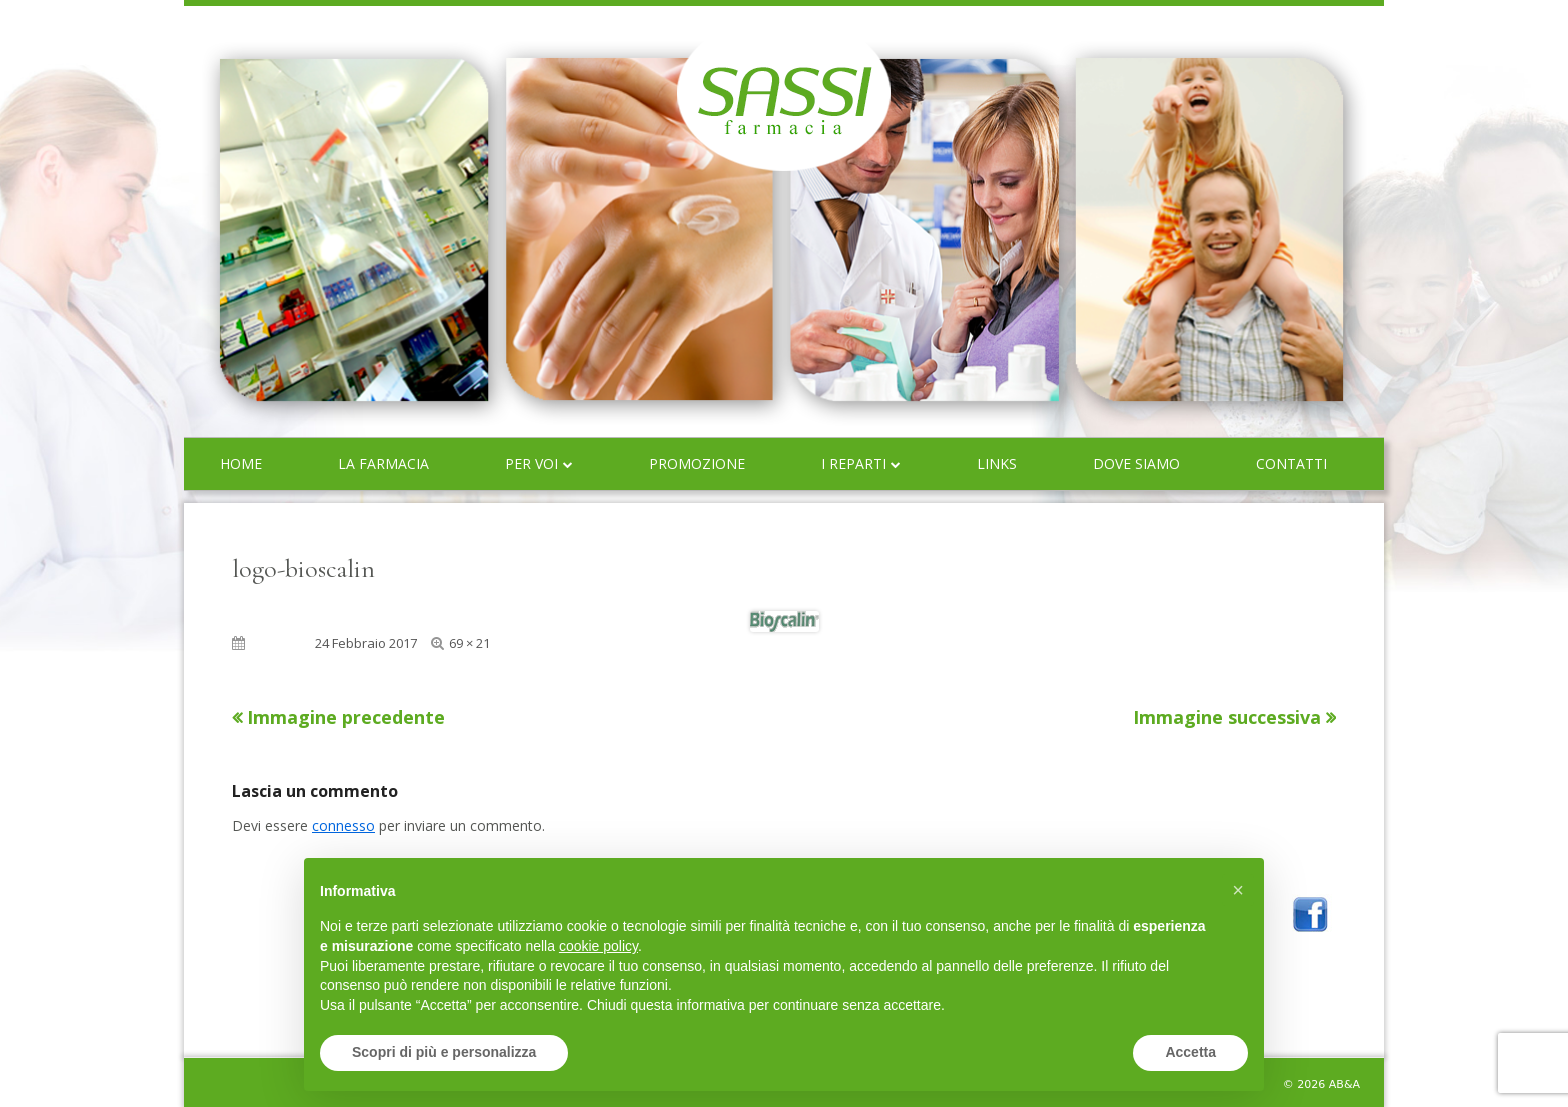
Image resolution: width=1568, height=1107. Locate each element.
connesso (343, 825)
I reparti (853, 463)
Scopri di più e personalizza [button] (444, 1052)
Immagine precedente (346, 717)
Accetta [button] (1190, 1052)
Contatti (1291, 463)
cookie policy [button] (598, 946)
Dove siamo (1136, 463)
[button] (1238, 890)
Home (241, 463)
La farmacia (383, 463)
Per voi (531, 463)
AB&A (1344, 1084)
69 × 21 (469, 643)
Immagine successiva (1227, 717)
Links (997, 463)
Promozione (697, 463)
